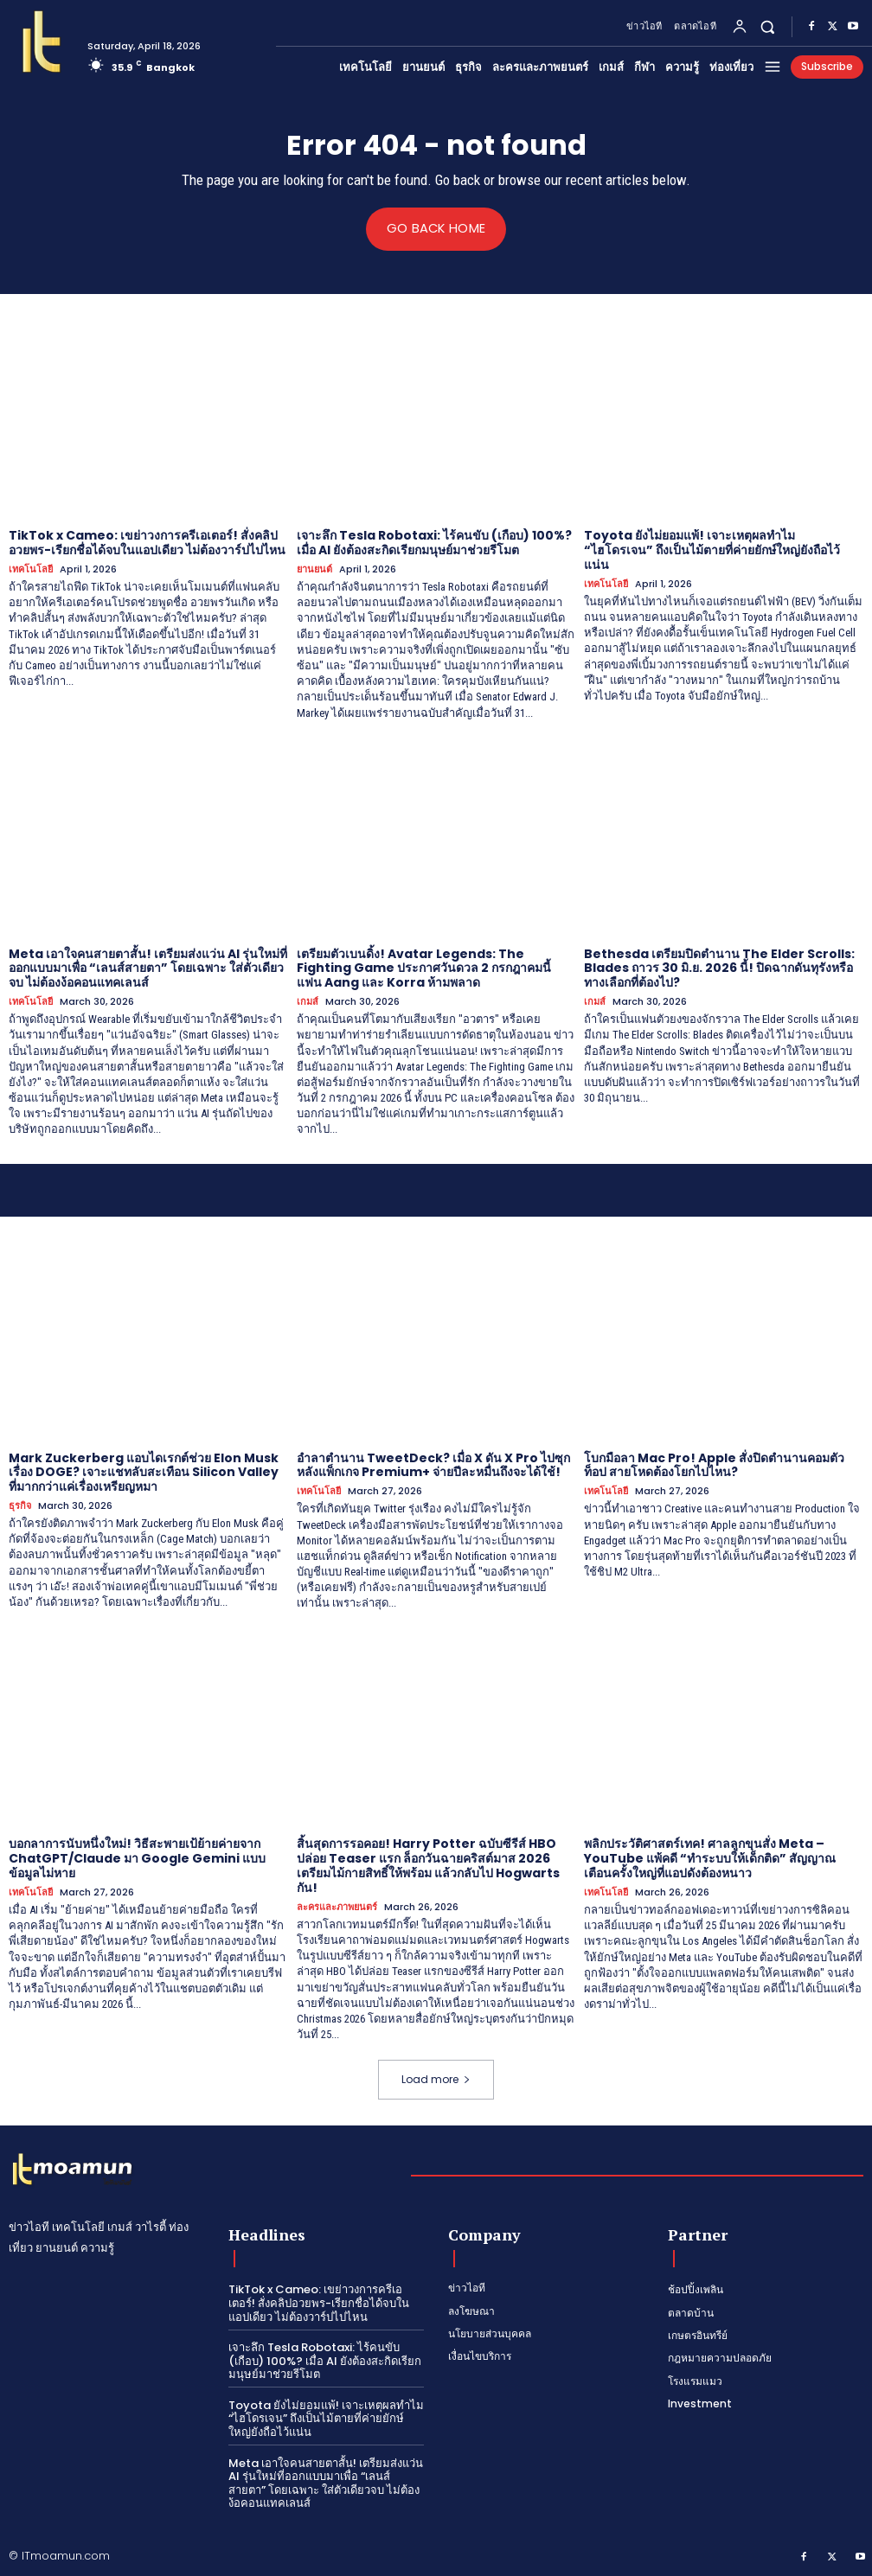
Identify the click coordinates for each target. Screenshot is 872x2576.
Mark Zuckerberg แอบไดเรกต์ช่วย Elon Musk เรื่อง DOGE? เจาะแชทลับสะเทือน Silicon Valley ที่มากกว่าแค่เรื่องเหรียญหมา (144, 1471)
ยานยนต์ (314, 568)
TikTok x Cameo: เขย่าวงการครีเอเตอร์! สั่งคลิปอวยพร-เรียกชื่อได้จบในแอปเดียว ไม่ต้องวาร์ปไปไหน (147, 543)
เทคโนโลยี (31, 568)
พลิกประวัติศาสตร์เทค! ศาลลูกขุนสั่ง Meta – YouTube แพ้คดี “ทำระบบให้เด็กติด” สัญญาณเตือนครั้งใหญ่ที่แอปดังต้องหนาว (710, 1858)
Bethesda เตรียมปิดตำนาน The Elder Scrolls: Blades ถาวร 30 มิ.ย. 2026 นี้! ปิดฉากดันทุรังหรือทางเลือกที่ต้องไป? (719, 967)
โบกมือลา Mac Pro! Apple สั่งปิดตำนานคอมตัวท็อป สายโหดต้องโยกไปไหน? (714, 1464)
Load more (436, 2079)
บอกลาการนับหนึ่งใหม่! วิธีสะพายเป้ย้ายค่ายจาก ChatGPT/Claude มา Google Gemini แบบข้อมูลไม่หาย (137, 1858)
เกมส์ (307, 1001)
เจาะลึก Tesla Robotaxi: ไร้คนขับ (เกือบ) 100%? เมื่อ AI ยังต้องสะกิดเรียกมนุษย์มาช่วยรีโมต (434, 543)
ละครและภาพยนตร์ (337, 1906)
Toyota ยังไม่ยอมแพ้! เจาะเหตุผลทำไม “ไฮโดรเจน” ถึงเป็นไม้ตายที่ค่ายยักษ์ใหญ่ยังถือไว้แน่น (712, 550)
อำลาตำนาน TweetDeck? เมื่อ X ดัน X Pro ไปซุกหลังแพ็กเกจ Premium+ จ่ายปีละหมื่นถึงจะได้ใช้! (433, 1464)
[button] (767, 26)
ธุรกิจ (20, 1505)
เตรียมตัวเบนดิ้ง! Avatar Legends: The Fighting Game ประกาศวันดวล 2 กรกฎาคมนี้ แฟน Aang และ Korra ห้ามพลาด (424, 967)
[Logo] (41, 41)
